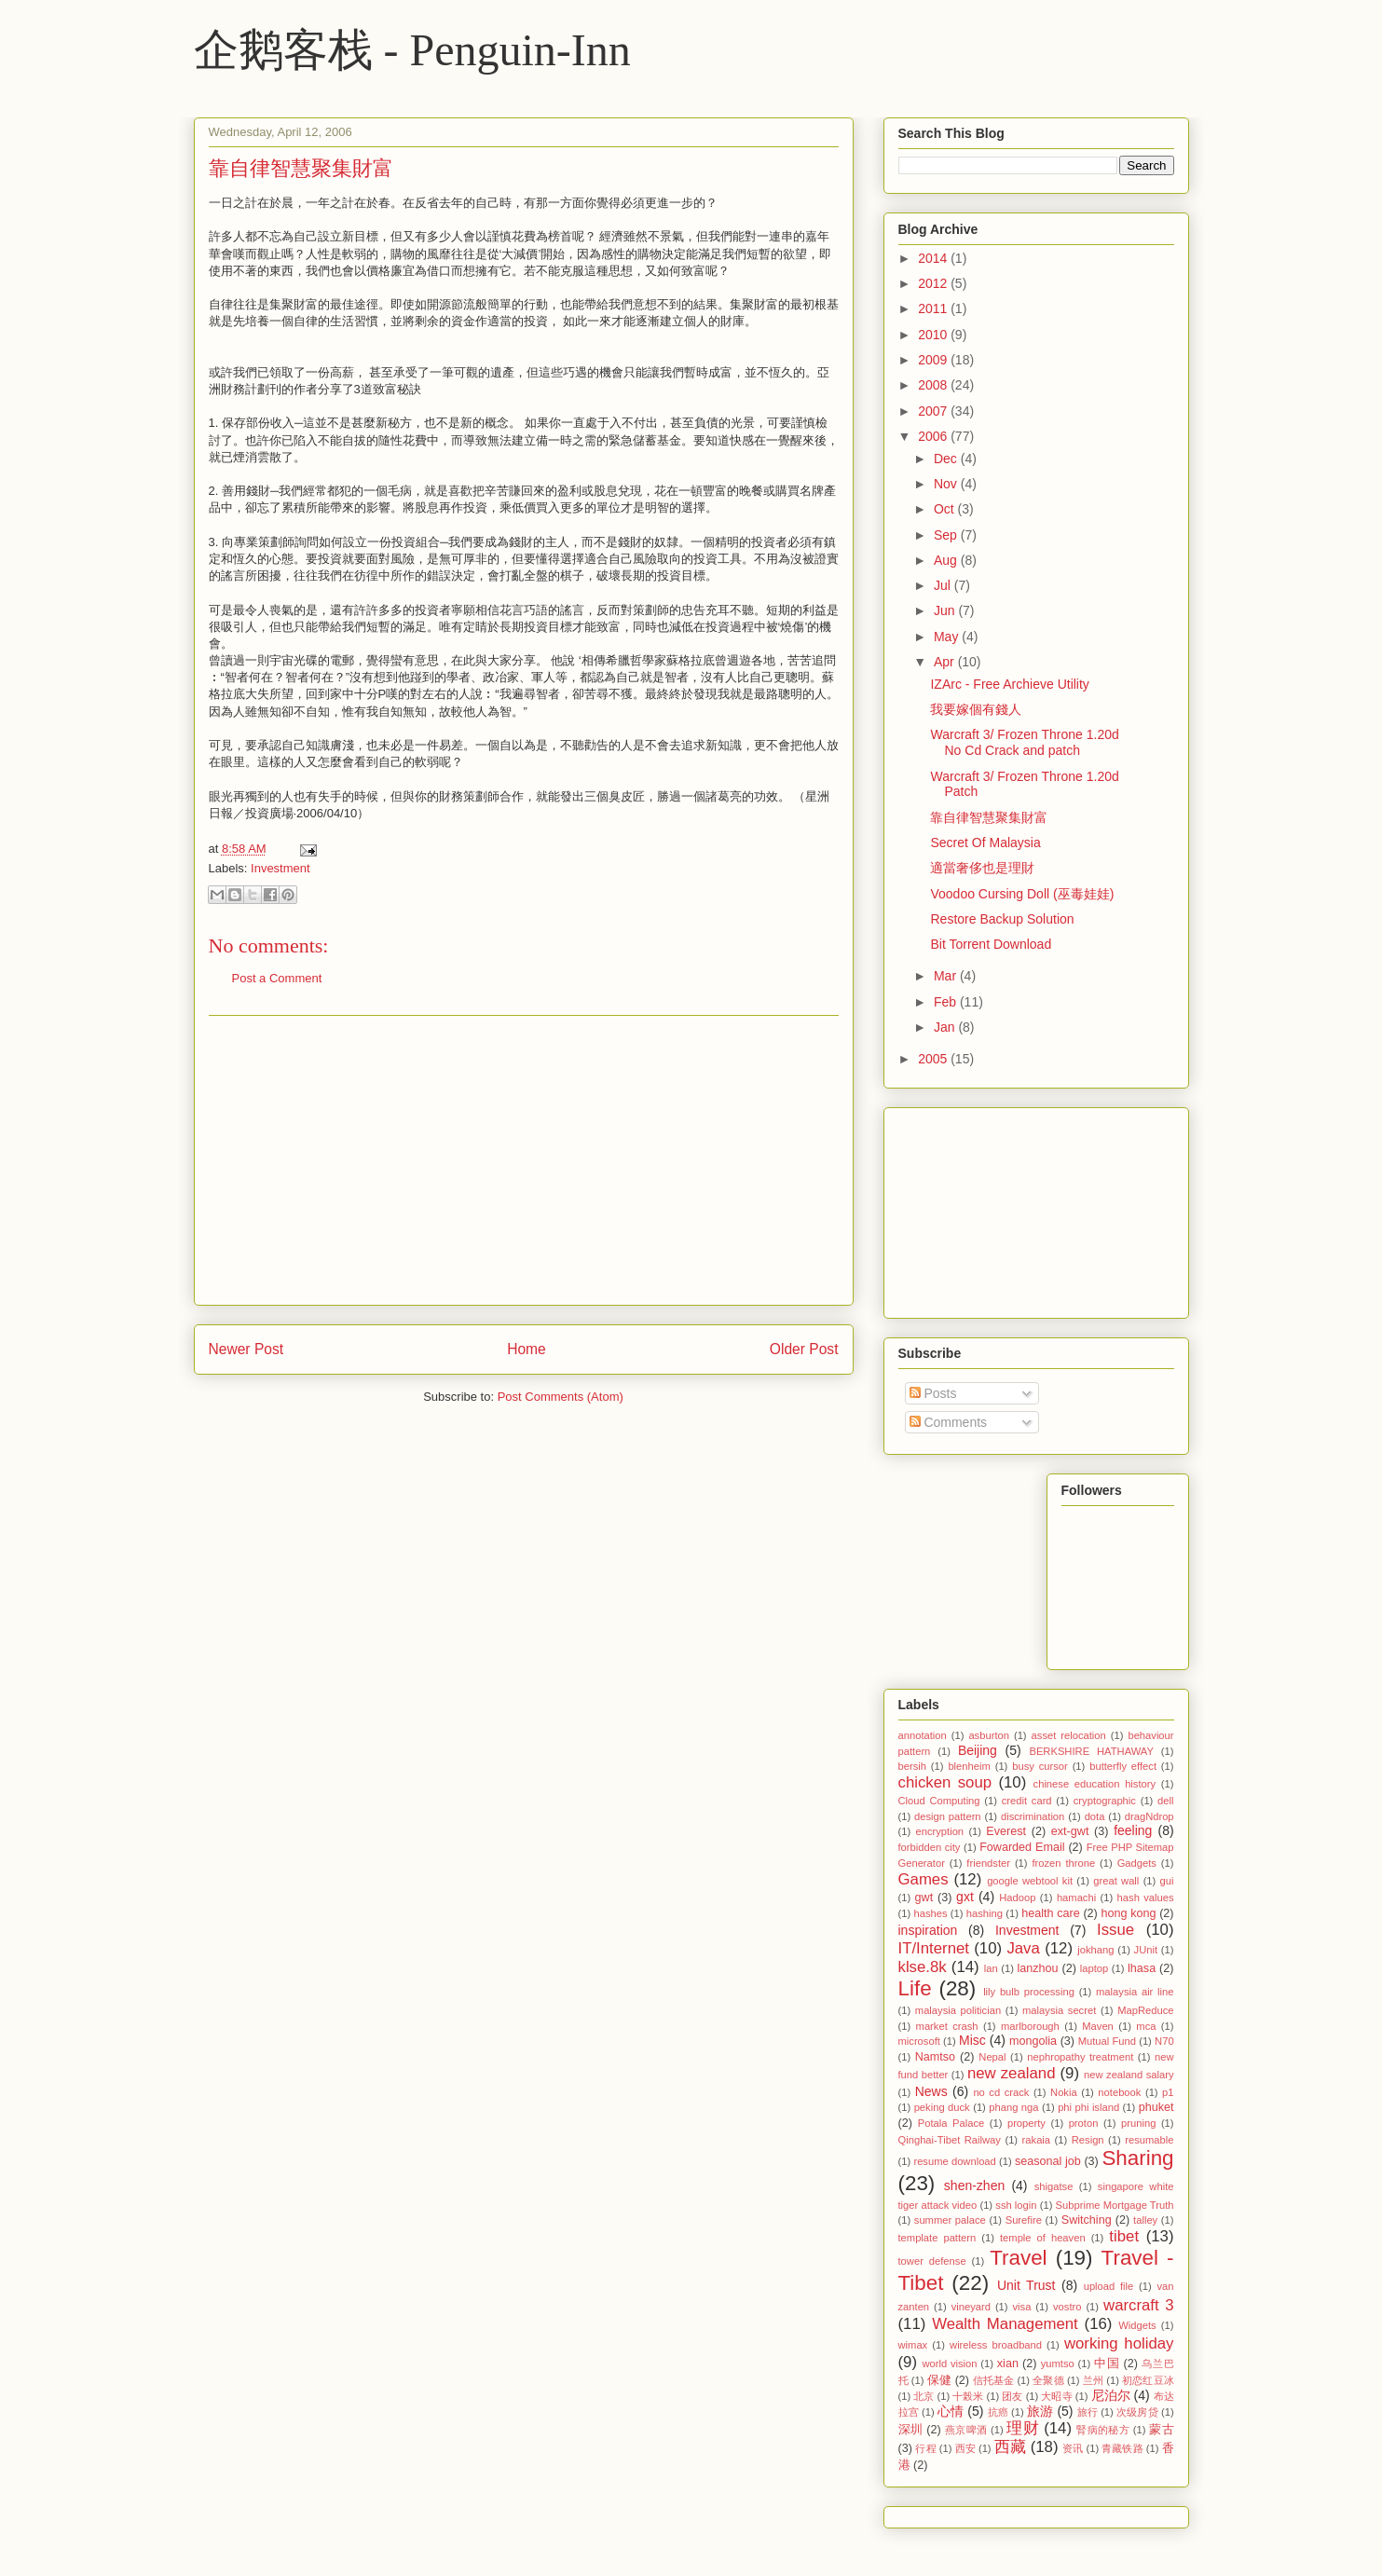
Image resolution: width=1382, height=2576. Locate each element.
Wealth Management (1005, 2324)
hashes (930, 1913)
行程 (925, 2448)
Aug (947, 560)
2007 (934, 411)
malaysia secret (1059, 2010)
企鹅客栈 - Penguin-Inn (412, 50)
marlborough (1030, 2026)
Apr (946, 661)
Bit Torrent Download (990, 944)
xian (1008, 2363)
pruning (1138, 2123)
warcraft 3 (1138, 2305)
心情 (950, 2411)
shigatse (1054, 2186)
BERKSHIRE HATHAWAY (1091, 1751)
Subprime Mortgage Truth (1115, 2205)
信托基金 (993, 2380)
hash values (1145, 1897)
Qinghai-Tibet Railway (949, 2139)
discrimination (1032, 1816)
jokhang (1095, 1949)
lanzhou (1037, 1968)
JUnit (1146, 1949)
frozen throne (1063, 1863)
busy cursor (1040, 1766)
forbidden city (929, 1847)
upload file (1109, 2286)
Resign (1088, 2139)
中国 (1106, 2363)
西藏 (1010, 2447)
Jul (944, 585)
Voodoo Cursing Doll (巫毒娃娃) (1022, 893)
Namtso (935, 2056)
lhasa (1142, 1968)
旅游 (1040, 2411)
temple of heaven (1043, 2237)
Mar (947, 975)
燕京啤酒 (966, 2429)
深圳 (911, 2429)
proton (1084, 2123)
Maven (1098, 2026)
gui (1167, 1880)
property (1026, 2123)
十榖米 (967, 2396)
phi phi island (1088, 2107)
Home (526, 1349)
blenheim (969, 1766)
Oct (946, 508)
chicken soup (945, 1782)
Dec (947, 458)
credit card (1027, 1800)
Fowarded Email (1021, 1847)
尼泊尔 (1110, 2395)
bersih (912, 1766)
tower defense (932, 2261)
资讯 (1072, 2448)
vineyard (971, 2306)
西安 (965, 2448)
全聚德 (1048, 2380)
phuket (1156, 2107)
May (948, 636)
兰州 (1093, 2380)
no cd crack (1001, 2092)
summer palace (950, 2220)
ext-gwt (1070, 1831)
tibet (1124, 2236)
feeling (1133, 1830)
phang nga (1013, 2107)
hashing (984, 1913)
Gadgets (1136, 1863)
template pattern (937, 2237)
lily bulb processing (1028, 1991)
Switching (1086, 2220)
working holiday (1119, 2343)
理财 (1022, 2428)
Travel (1018, 2257)
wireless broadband (996, 2344)
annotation (922, 1735)
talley (1145, 2220)
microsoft (919, 2041)
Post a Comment (277, 978)
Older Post (804, 1349)
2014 (934, 258)
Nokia (1063, 2092)
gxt (965, 1896)
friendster (988, 1863)
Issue (1115, 1930)
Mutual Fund (1107, 2041)
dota (1095, 1816)
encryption (939, 1831)
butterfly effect (1122, 1766)
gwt (924, 1897)
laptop (1094, 1968)
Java (1022, 1948)
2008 (934, 384)
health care (1050, 1913)
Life (915, 1988)
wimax (913, 2344)
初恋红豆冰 (1147, 2380)
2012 (934, 283)
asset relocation (1069, 1735)
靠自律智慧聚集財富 (301, 168)
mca (1146, 2026)
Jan (946, 1027)
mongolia (1033, 2041)
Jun (946, 610)
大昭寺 (1056, 2396)
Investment (280, 868)
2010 (934, 334)
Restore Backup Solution (1002, 918)
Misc (972, 2040)
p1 (1167, 2092)
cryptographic (1105, 1800)
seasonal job (1048, 2161)
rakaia (1036, 2139)
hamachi (1076, 1897)
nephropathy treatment (1080, 2056)
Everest (1006, 1831)
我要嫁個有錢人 (975, 709)
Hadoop (1017, 1897)
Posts (933, 1393)
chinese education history (1094, 1783)
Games (923, 1879)
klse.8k (922, 1967)
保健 (939, 2380)
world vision (949, 2363)
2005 (934, 1058)
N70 (1164, 2041)
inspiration (928, 1930)
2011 (934, 308)
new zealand (1011, 2073)
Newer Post (246, 1349)
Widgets (1137, 2325)
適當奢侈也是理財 (982, 867)
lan (991, 1968)
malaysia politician (958, 2010)
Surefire (1024, 2220)
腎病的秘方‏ (1102, 2429)
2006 (934, 436)
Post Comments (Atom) (560, 1397)
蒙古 (1161, 2429)
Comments (949, 1422)
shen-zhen (974, 2185)
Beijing (977, 1750)
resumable (1149, 2139)
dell (1165, 1800)
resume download (954, 2161)
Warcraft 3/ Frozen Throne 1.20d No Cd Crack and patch (1024, 742)
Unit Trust (1026, 2285)
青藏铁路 (1122, 2448)
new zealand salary (1128, 2074)
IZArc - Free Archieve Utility (1009, 684)
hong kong (1128, 1913)
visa (1022, 2306)
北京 (923, 2396)
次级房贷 (1137, 2412)
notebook (1119, 2092)
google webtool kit (1030, 1880)
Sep (947, 535)
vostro (1067, 2306)
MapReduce (1145, 2010)
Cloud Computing (939, 1800)
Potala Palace (951, 2123)
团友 (1012, 2396)
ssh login (1015, 2205)
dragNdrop (1149, 1816)
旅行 (1087, 2412)
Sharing (1137, 2158)
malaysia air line (1134, 1991)
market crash (947, 2026)
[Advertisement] (523, 1160)
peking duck (942, 2107)
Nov (947, 483)
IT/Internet (933, 1948)
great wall (1116, 1880)
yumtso (1057, 2363)
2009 (934, 359)
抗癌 (998, 2412)
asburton (988, 1735)
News (931, 2091)
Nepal (992, 2056)
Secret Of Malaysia (985, 842)
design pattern (947, 1816)
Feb (947, 1001)
